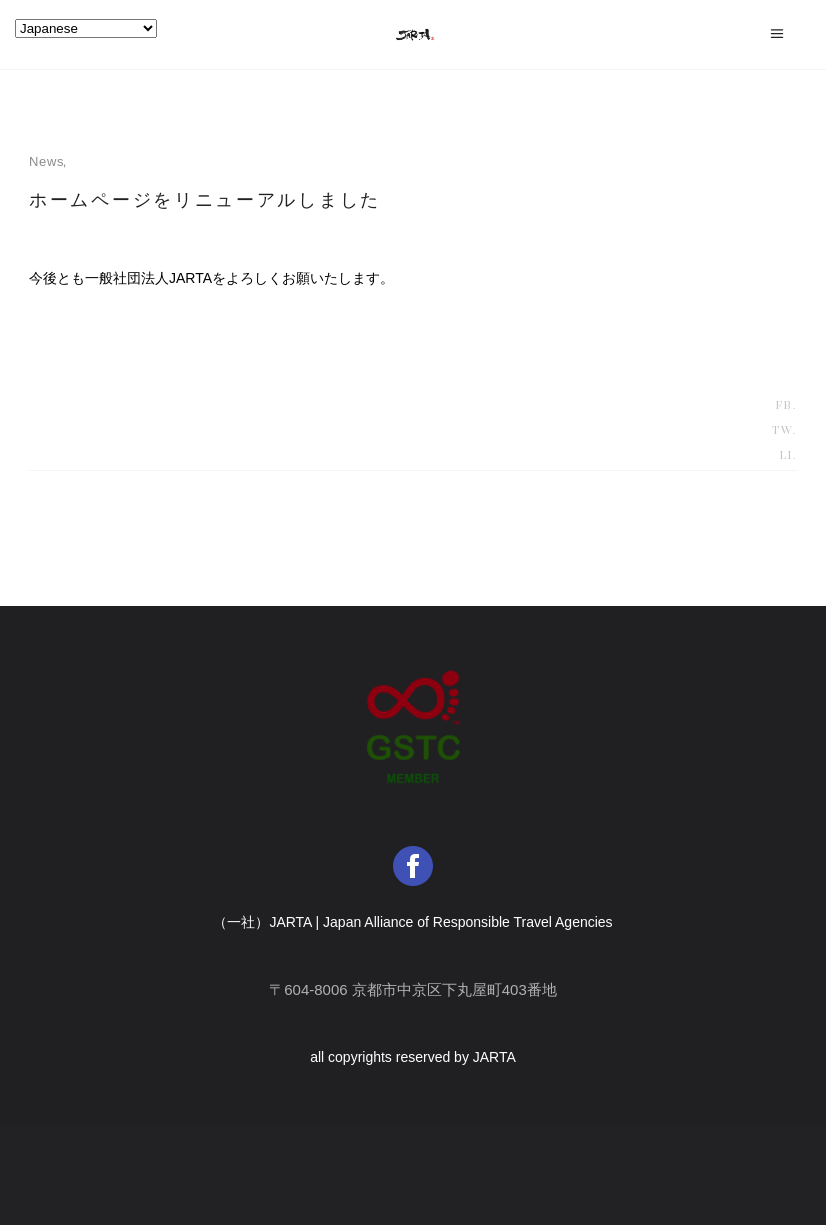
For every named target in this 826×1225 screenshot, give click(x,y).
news (46, 161)
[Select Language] (86, 28)
